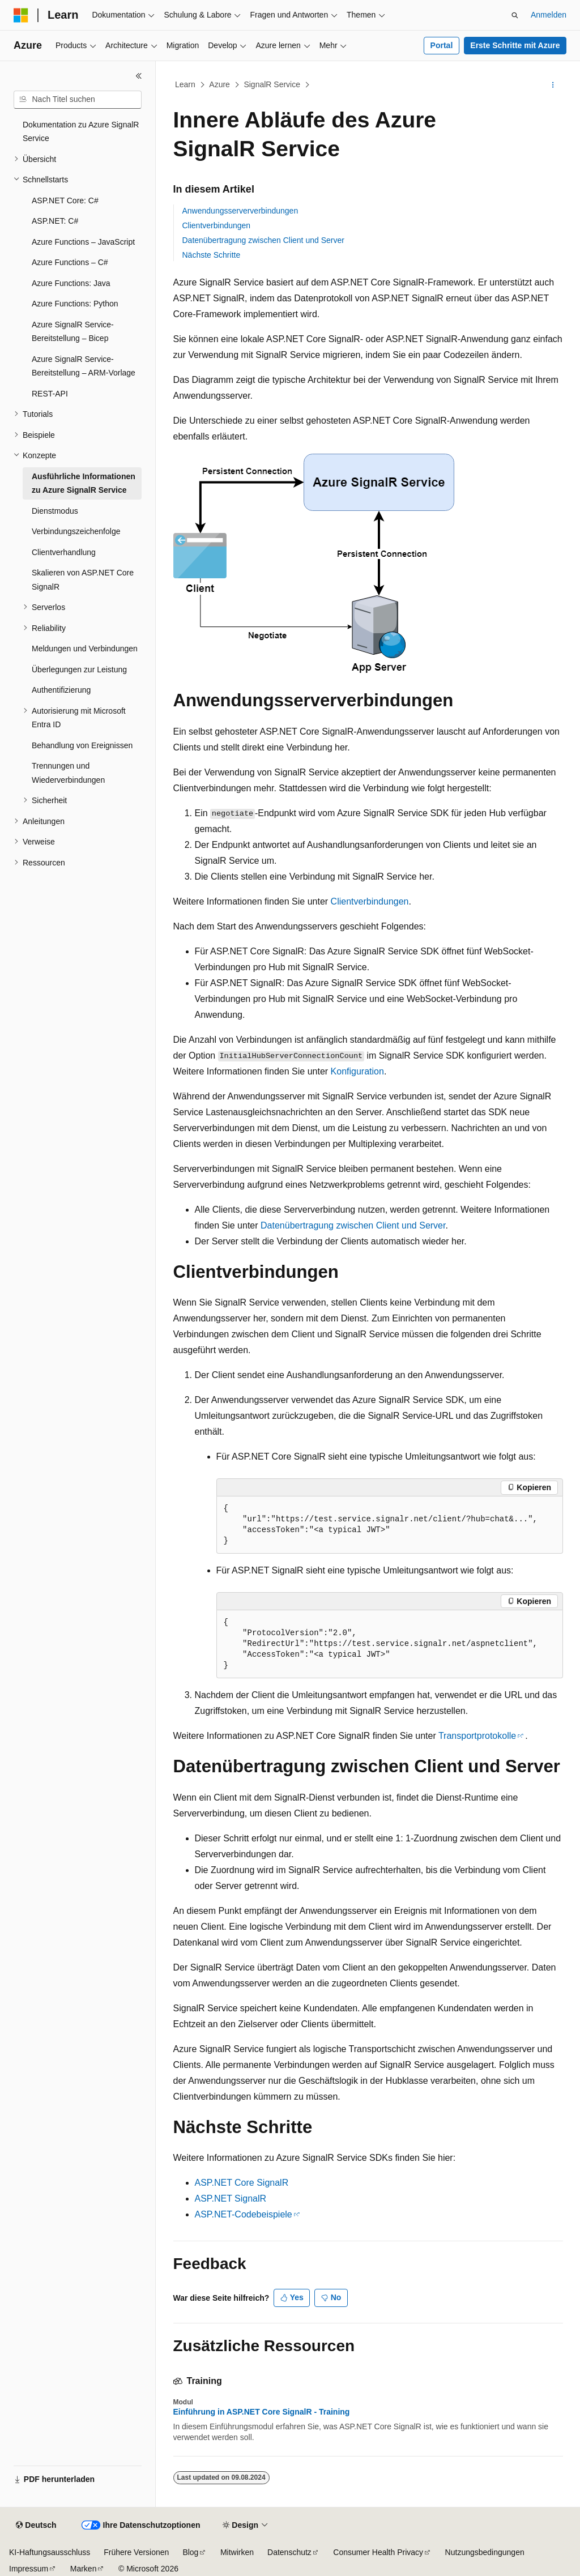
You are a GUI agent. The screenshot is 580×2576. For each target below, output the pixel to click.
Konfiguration (357, 1071)
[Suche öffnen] (515, 15)
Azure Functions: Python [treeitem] (75, 303)
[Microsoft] (21, 15)
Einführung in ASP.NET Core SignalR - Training (261, 2411)
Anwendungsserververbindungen (240, 210)
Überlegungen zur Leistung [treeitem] (79, 669)
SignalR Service (272, 84)
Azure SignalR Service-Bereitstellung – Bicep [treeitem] (73, 331)
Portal (441, 45)
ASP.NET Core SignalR (242, 2182)
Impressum (28, 2568)
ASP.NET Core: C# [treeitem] (65, 200)
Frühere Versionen (136, 2552)
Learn (185, 84)
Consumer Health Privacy (378, 2552)
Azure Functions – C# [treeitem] (70, 262)
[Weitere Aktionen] (552, 85)
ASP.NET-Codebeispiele (243, 2214)
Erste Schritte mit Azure (515, 45)
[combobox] (78, 100)
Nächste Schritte (211, 254)
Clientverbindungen (216, 225)
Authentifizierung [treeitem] (61, 689)
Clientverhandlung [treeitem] (64, 552)
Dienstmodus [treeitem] (55, 510)
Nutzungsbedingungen (484, 2552)
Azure (219, 84)
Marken (83, 2568)
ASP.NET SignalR (231, 2198)
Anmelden (548, 14)
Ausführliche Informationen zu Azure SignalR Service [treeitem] (83, 483)
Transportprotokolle (477, 1736)
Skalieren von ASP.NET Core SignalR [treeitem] (83, 579)
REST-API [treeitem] (50, 393)
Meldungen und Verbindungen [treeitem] (85, 648)
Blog (190, 2552)
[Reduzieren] (139, 76)
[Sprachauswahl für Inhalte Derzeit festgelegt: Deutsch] (36, 2526)
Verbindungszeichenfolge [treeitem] (76, 531)
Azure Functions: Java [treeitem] (71, 283)
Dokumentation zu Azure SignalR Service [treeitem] (81, 131)
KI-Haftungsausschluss (49, 2552)
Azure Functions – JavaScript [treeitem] (83, 241)
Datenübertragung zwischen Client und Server (263, 240)
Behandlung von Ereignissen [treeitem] (82, 745)
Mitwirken (237, 2552)
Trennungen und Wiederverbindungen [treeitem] (68, 772)
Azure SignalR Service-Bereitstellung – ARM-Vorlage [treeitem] (83, 366)
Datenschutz (289, 2552)
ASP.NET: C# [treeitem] (55, 220)
